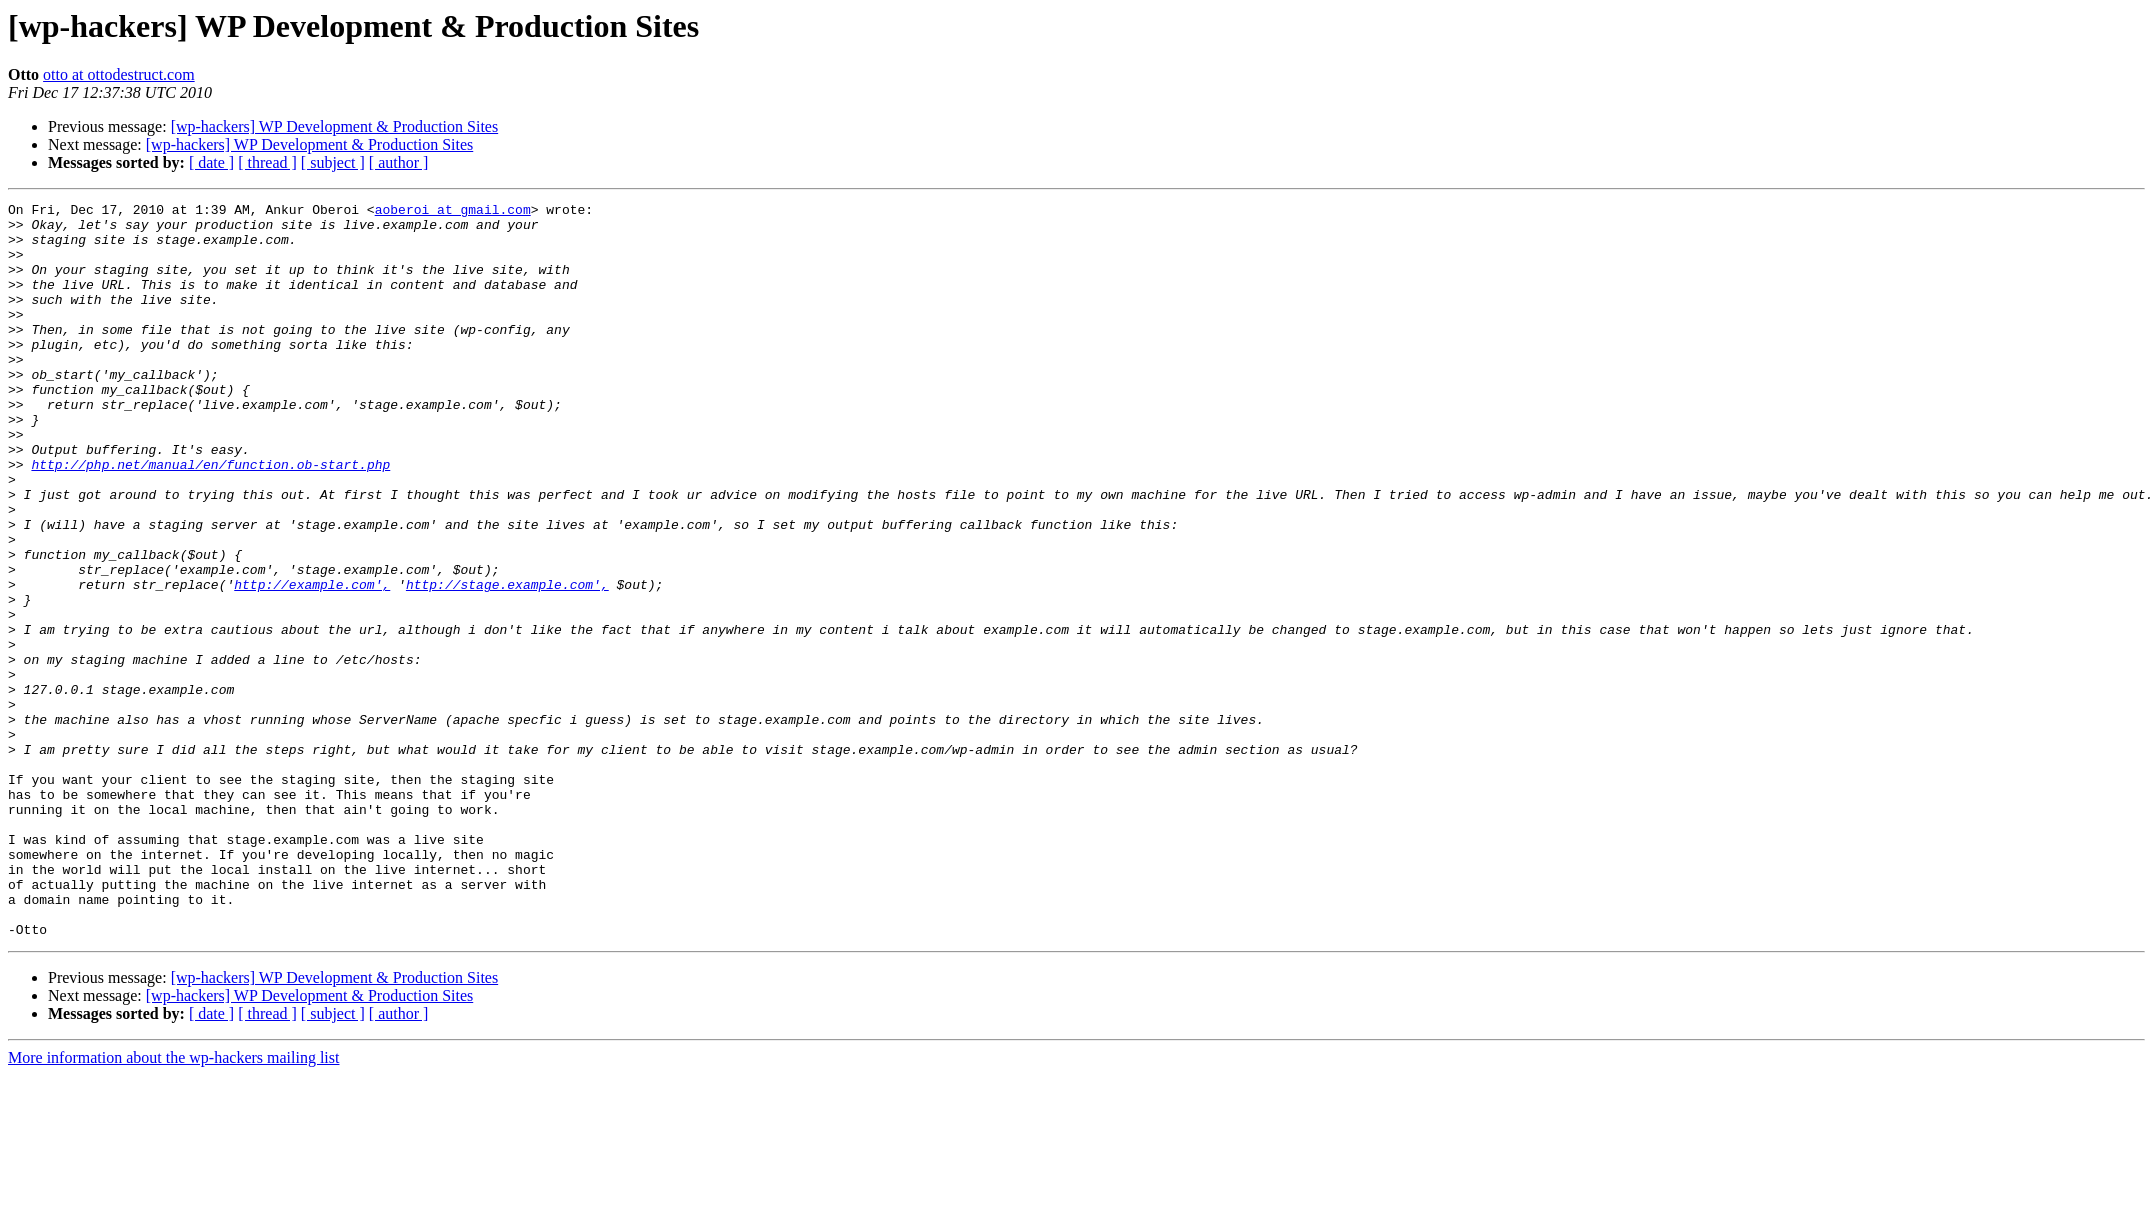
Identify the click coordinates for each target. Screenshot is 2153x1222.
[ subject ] (333, 162)
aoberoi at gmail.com (453, 212)
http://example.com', (312, 662)
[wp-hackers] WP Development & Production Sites (335, 126)
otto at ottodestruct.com (119, 74)
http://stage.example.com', (507, 662)
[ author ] (399, 162)
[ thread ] (267, 162)
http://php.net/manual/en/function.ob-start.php (210, 518)
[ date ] (211, 162)
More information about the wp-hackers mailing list (173, 1204)
